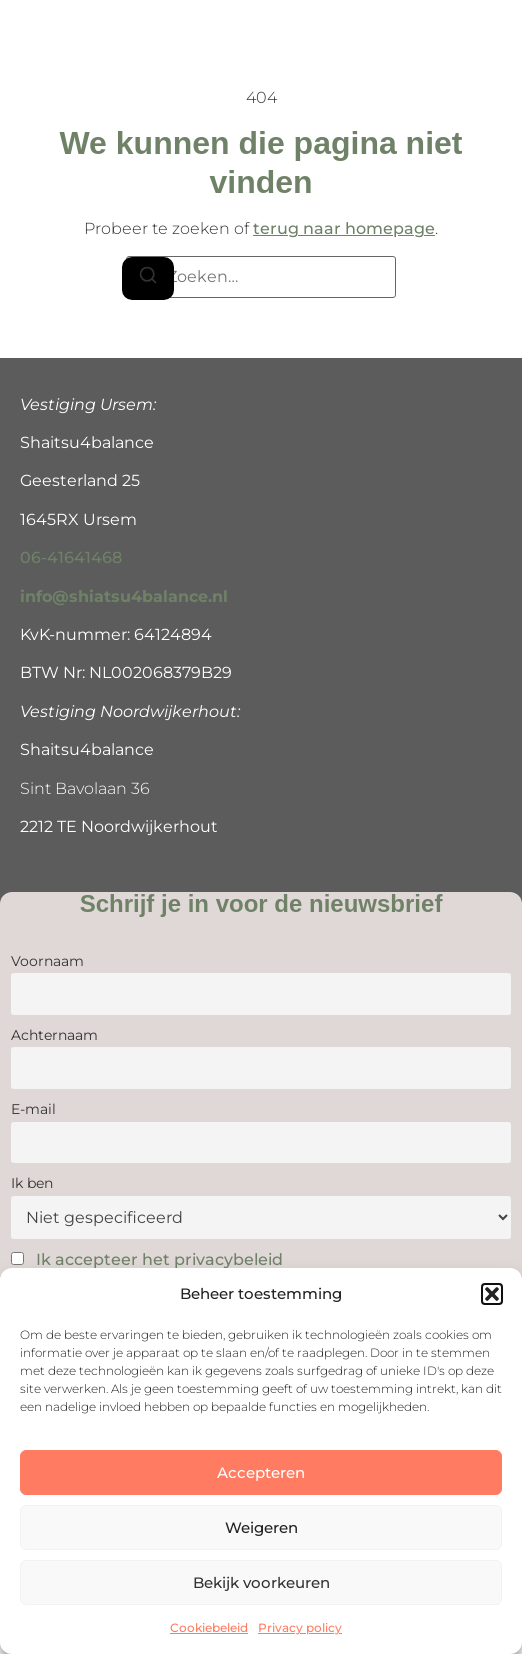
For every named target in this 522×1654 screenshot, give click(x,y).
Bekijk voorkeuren (261, 1582)
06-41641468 (71, 557)
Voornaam (47, 961)
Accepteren (261, 1472)
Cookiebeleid (209, 1627)
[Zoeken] (148, 278)
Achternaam (54, 1035)
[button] (492, 1294)
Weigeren (261, 1527)
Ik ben (32, 1183)
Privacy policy (300, 1627)
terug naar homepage (344, 228)
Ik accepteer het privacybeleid (159, 1259)
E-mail (33, 1109)
